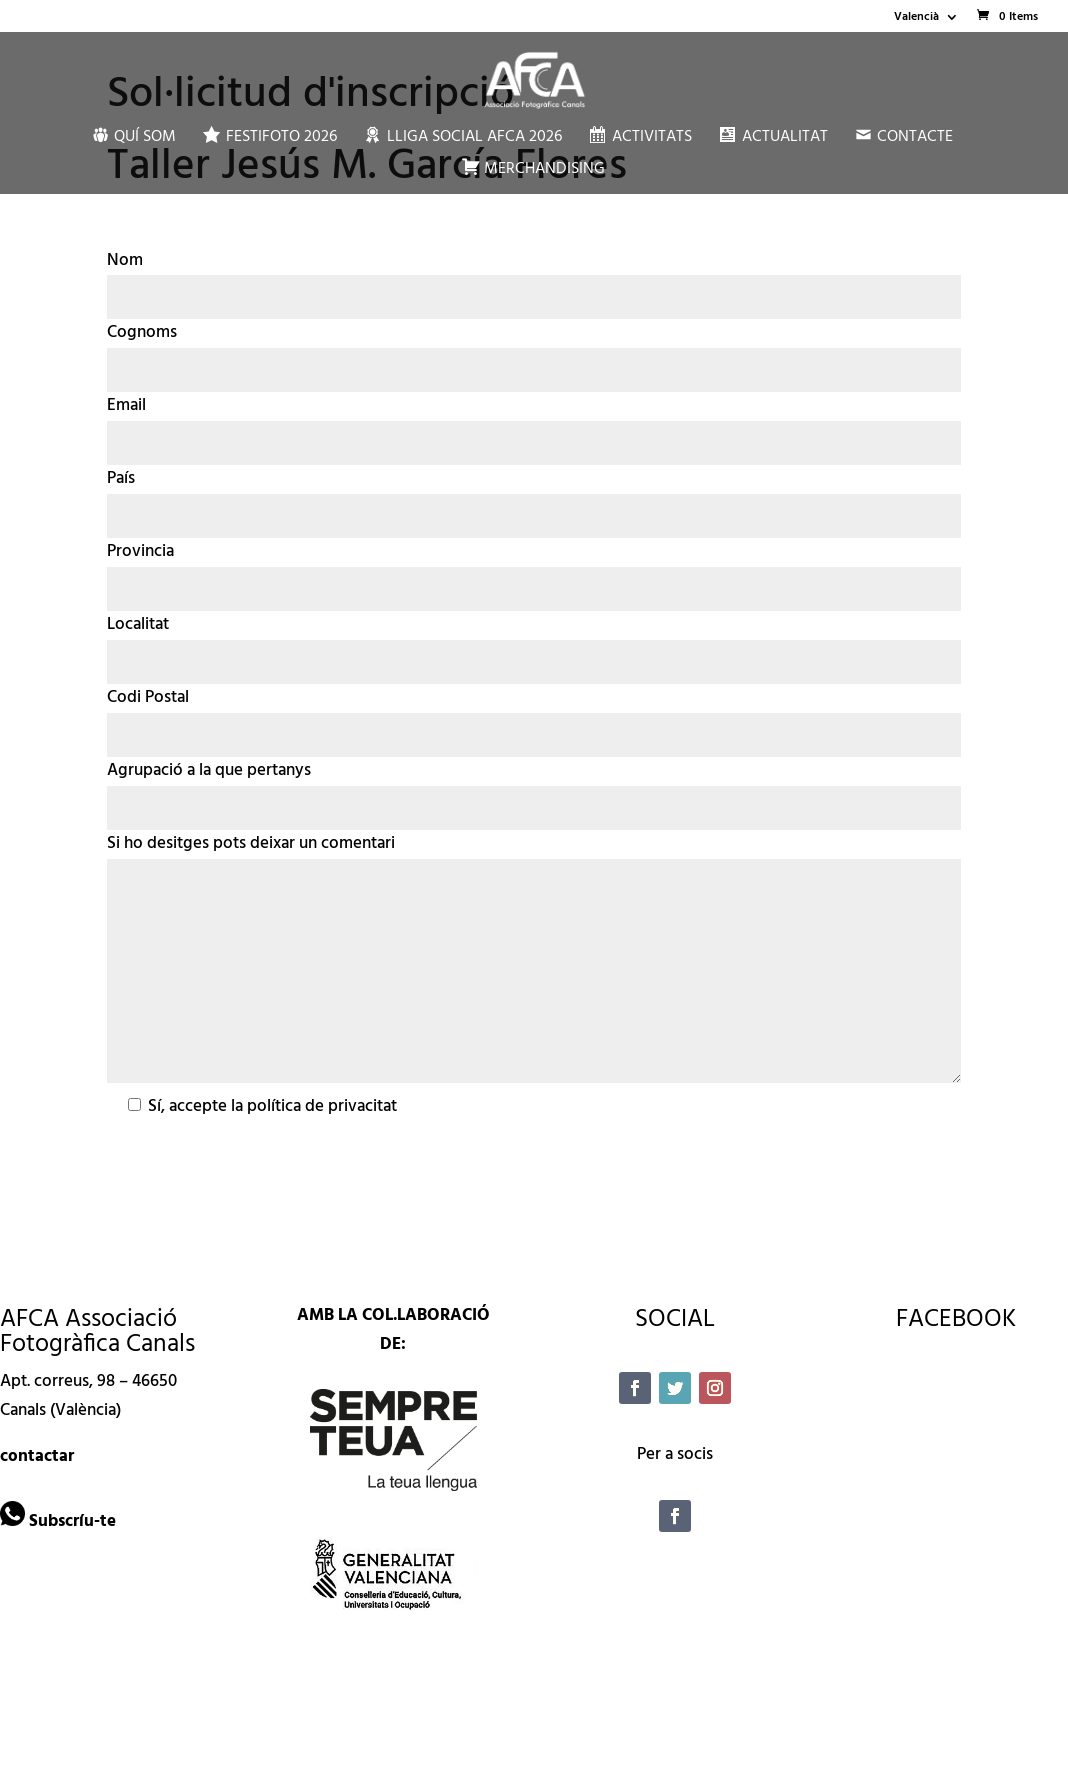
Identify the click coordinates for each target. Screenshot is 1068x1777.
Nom (125, 260)
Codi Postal (148, 697)
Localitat (138, 624)
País (121, 478)
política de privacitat (322, 1106)
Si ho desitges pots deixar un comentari (251, 843)
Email (126, 405)
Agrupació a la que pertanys (209, 770)
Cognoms (142, 332)
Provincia (140, 551)
